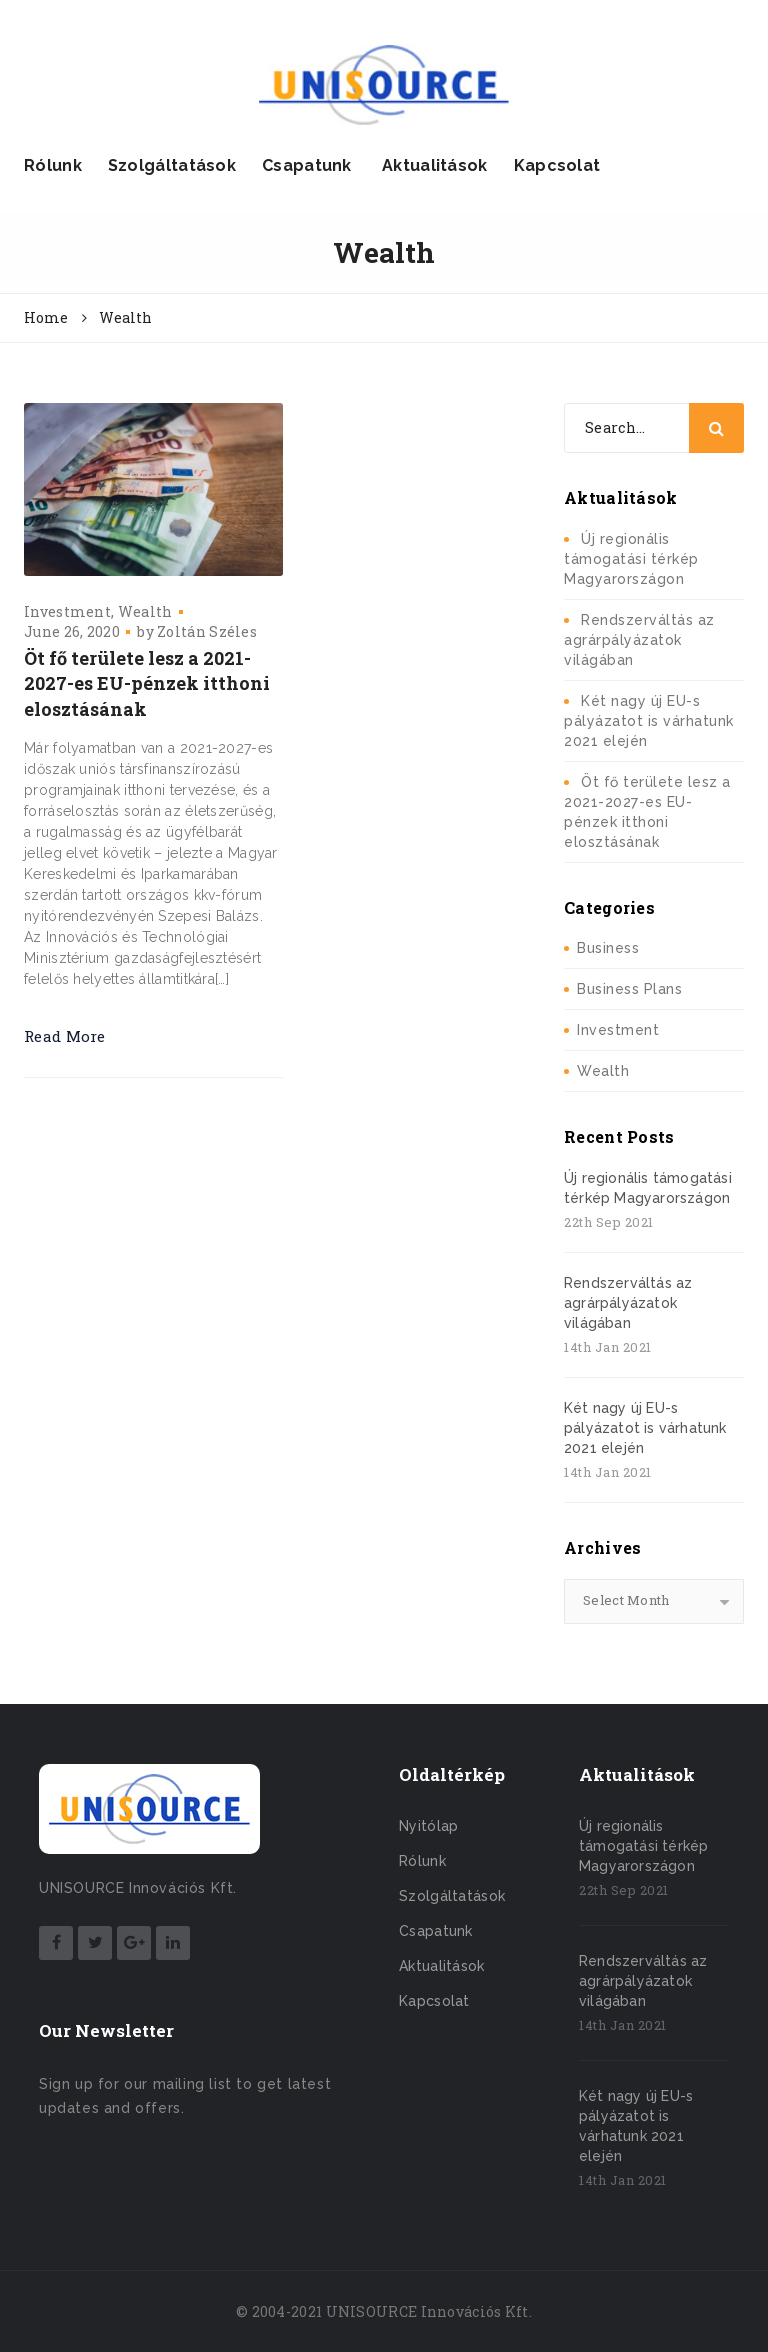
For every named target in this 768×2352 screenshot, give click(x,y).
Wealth (145, 611)
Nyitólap (428, 1826)
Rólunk (53, 165)
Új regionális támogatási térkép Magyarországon (631, 559)
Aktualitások (433, 165)
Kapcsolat (557, 165)
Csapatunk (307, 165)
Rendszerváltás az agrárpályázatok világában (639, 640)
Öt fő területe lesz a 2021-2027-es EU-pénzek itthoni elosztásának (147, 683)
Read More (65, 1036)
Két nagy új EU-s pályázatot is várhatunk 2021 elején (649, 721)
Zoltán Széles (207, 631)
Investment (67, 611)
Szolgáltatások (172, 165)
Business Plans (629, 989)
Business (608, 948)
